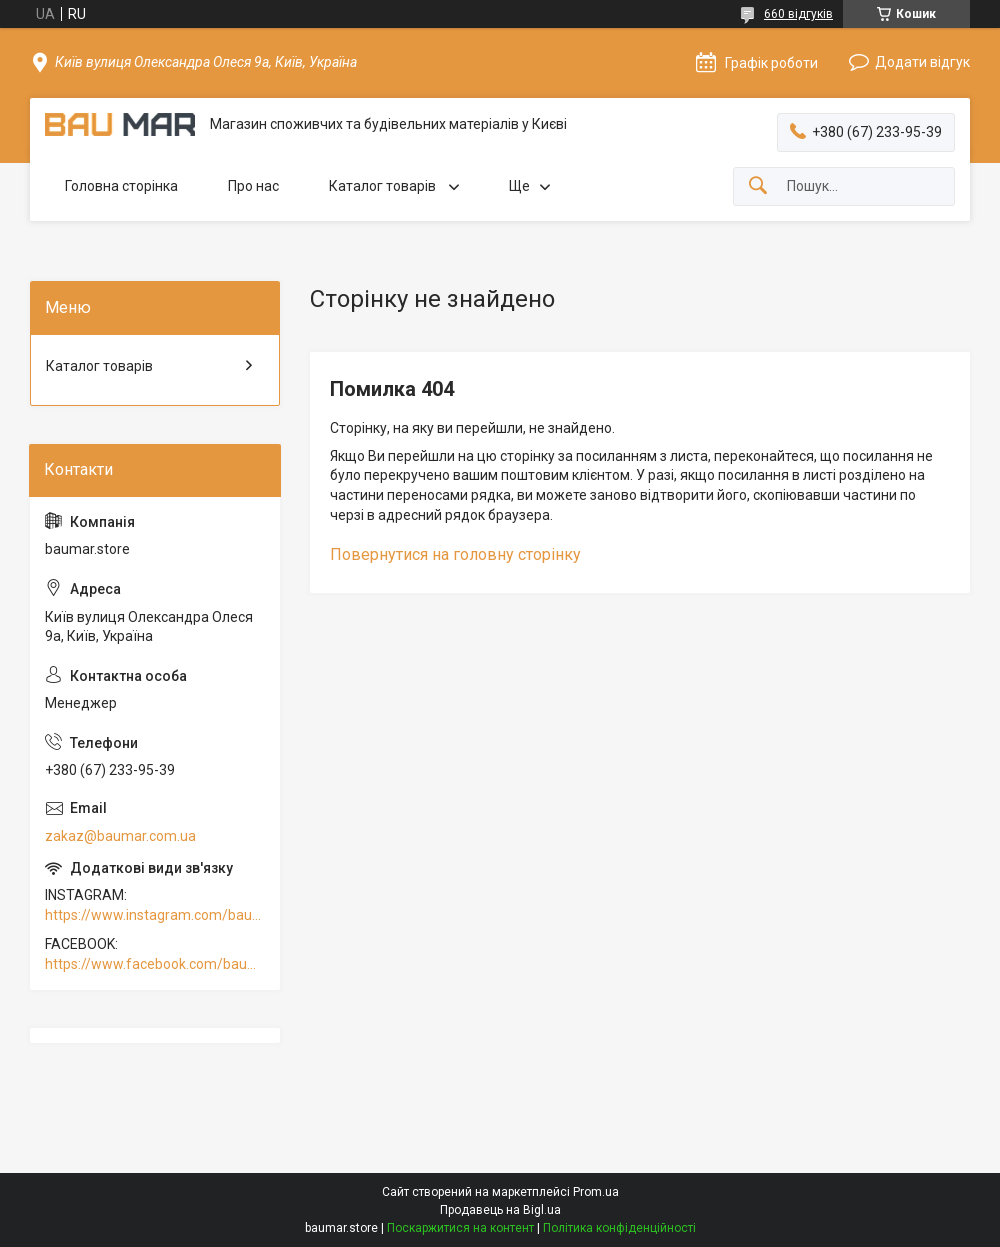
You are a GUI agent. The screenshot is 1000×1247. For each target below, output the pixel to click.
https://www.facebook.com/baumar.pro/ (155, 964)
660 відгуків (798, 14)
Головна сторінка (121, 186)
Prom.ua (596, 1192)
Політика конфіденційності (619, 1228)
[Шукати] (758, 186)
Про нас (253, 186)
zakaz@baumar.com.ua (120, 836)
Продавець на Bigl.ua (500, 1210)
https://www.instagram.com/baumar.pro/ (155, 915)
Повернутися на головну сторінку (455, 554)
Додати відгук (922, 62)
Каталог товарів (384, 186)
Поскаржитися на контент (460, 1228)
